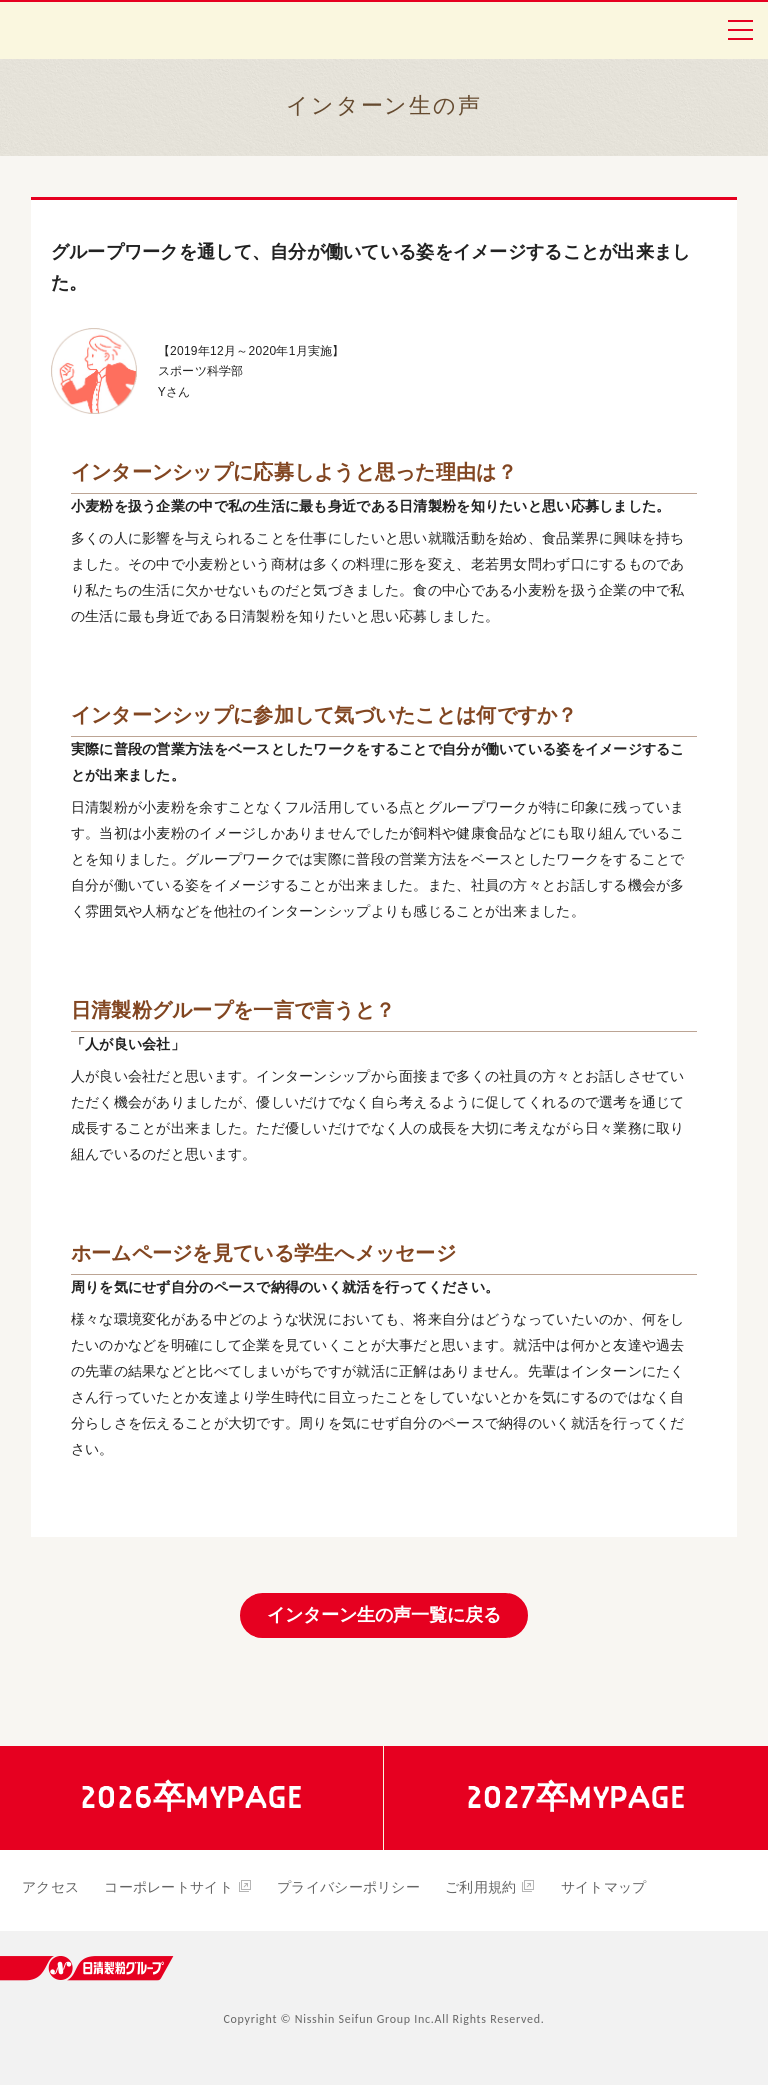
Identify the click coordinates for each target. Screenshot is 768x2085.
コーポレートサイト (178, 1887)
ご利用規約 (490, 1887)
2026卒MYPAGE (191, 1797)
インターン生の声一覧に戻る (384, 1615)
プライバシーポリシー (348, 1887)
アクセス (50, 1887)
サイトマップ (604, 1887)
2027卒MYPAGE (576, 1797)
